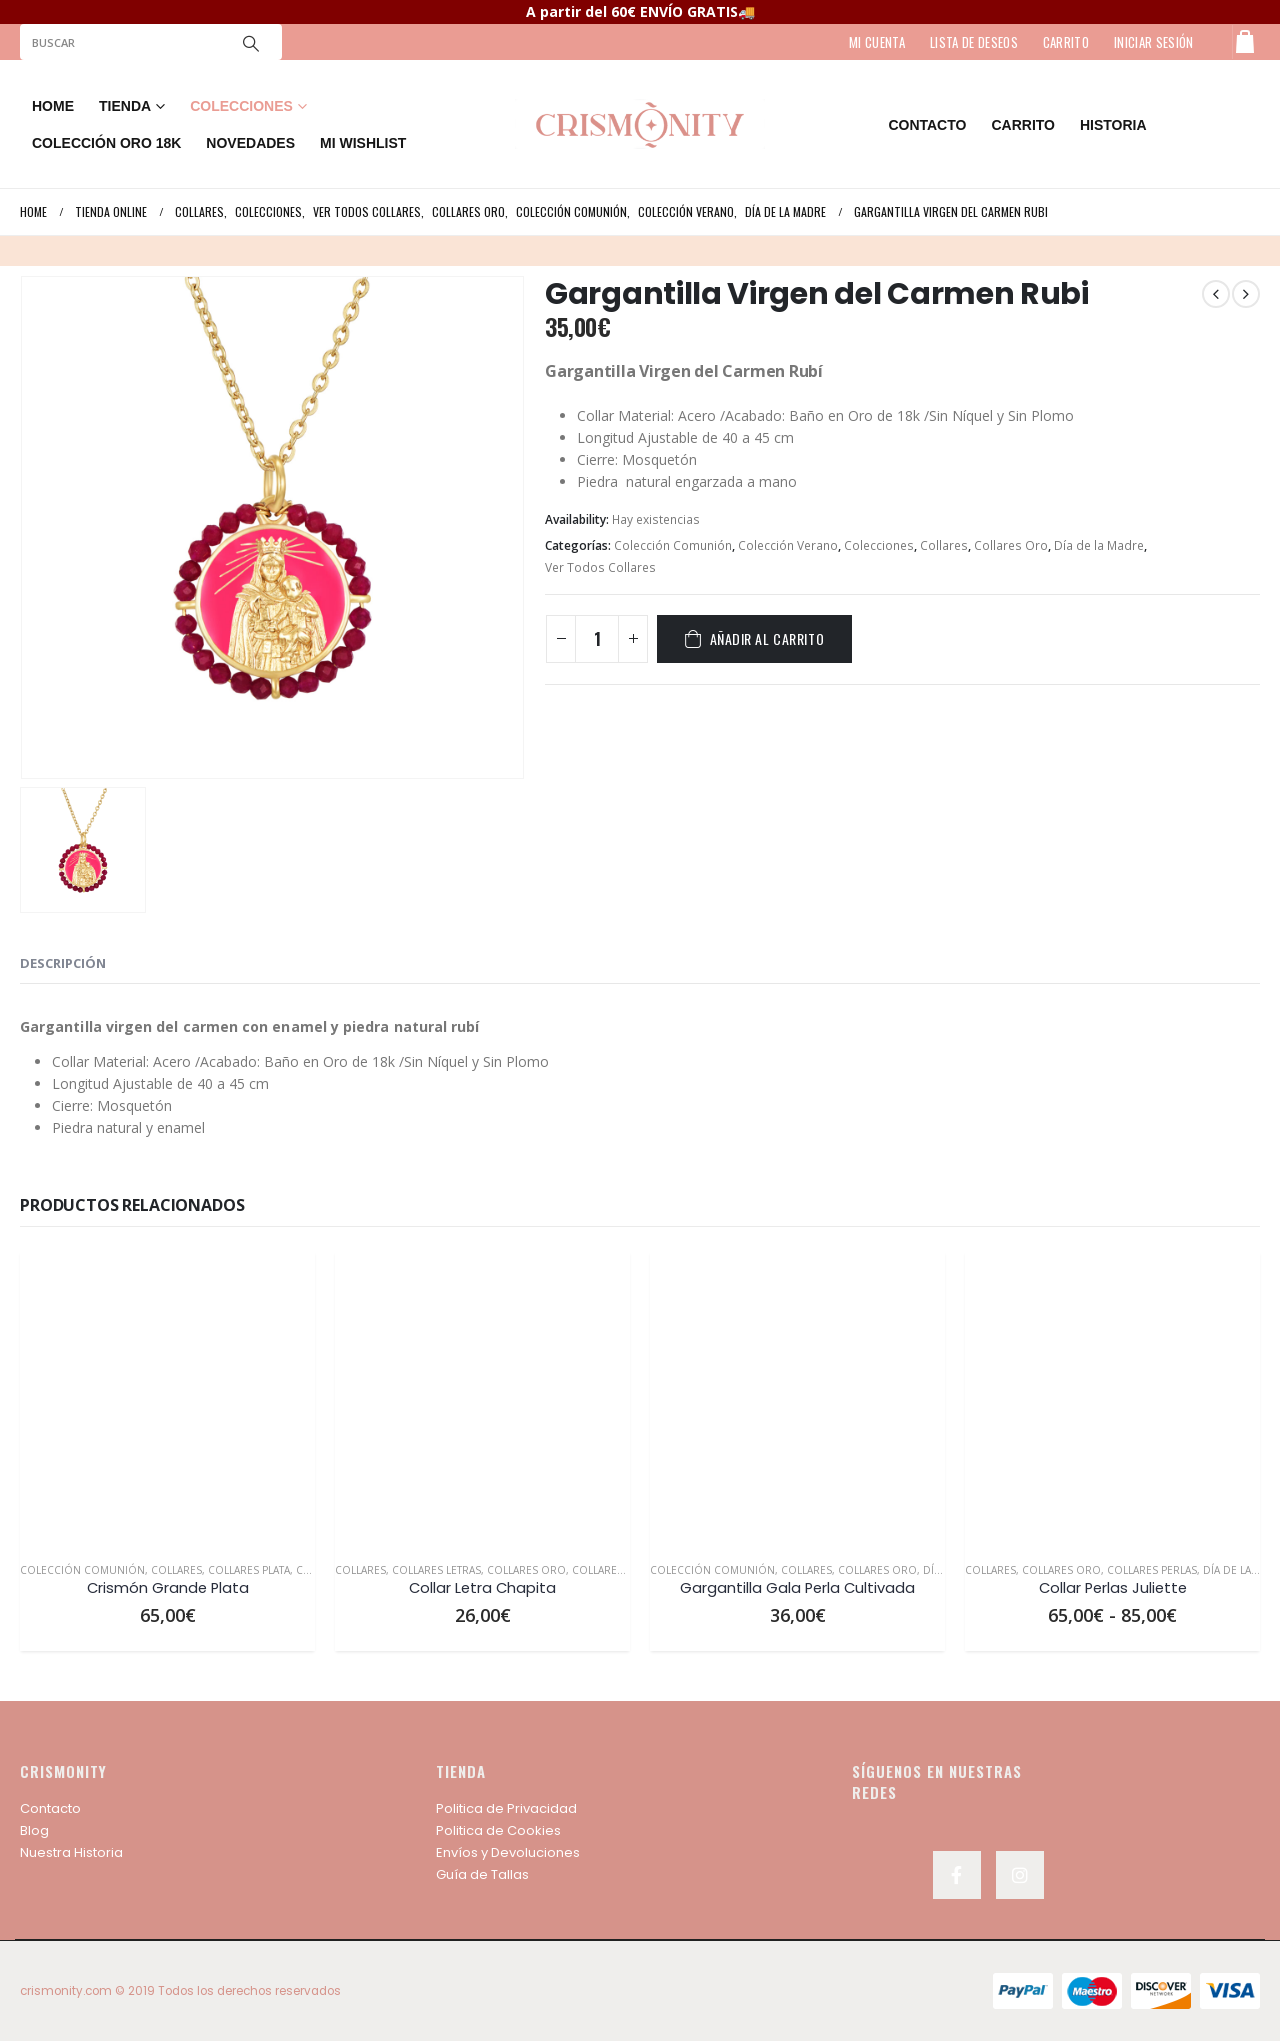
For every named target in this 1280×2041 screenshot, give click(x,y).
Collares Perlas (1152, 1570)
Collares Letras (436, 1570)
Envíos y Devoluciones (508, 1852)
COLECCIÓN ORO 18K (106, 143)
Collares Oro (1011, 545)
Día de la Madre (1099, 545)
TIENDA (125, 106)
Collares (944, 545)
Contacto (50, 1808)
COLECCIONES (241, 106)
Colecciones (879, 545)
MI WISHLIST (363, 143)
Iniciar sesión (1154, 42)
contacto (927, 125)
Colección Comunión (673, 545)
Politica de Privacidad (506, 1808)
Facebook (957, 1875)
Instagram (1020, 1875)
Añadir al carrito (767, 638)
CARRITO (1066, 42)
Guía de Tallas (482, 1874)
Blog (34, 1830)
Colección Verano (788, 545)
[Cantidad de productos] (597, 639)
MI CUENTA (877, 42)
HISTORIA (1113, 125)
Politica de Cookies (498, 1830)
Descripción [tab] (63, 963)
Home (53, 106)
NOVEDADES (250, 143)
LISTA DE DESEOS (974, 42)
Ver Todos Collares (600, 567)
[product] (167, 1398)
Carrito (1023, 125)
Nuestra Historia (71, 1852)
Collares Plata (249, 1570)
